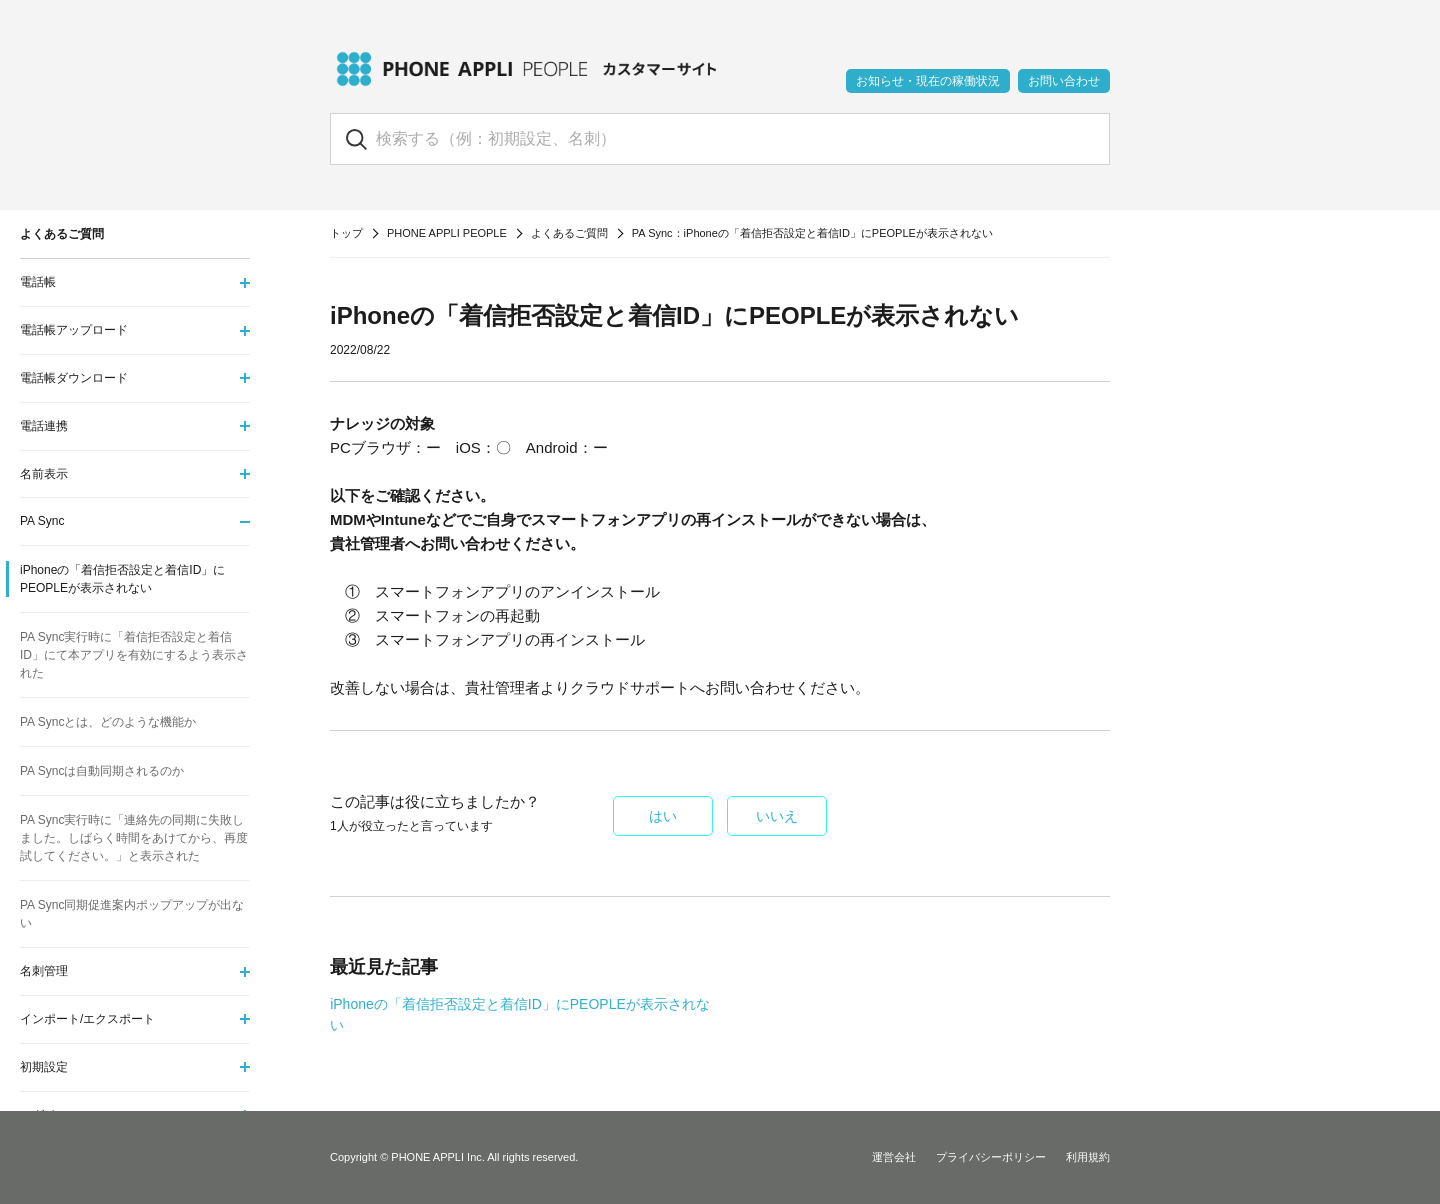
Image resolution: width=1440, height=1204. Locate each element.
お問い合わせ (1064, 81)
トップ (346, 233)
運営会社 (894, 1157)
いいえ (777, 816)
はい (663, 816)
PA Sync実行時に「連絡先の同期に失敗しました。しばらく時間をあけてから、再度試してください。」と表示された (134, 838)
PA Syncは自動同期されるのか (102, 771)
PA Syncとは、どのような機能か (108, 722)
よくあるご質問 (569, 233)
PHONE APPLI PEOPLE (447, 233)
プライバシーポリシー (991, 1157)
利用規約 (1088, 1157)
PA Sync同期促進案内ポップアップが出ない (132, 914)
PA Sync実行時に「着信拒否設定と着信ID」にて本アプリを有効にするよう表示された (134, 655)
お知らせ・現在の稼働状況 (928, 81)
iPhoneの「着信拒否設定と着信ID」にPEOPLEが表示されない (122, 579)
